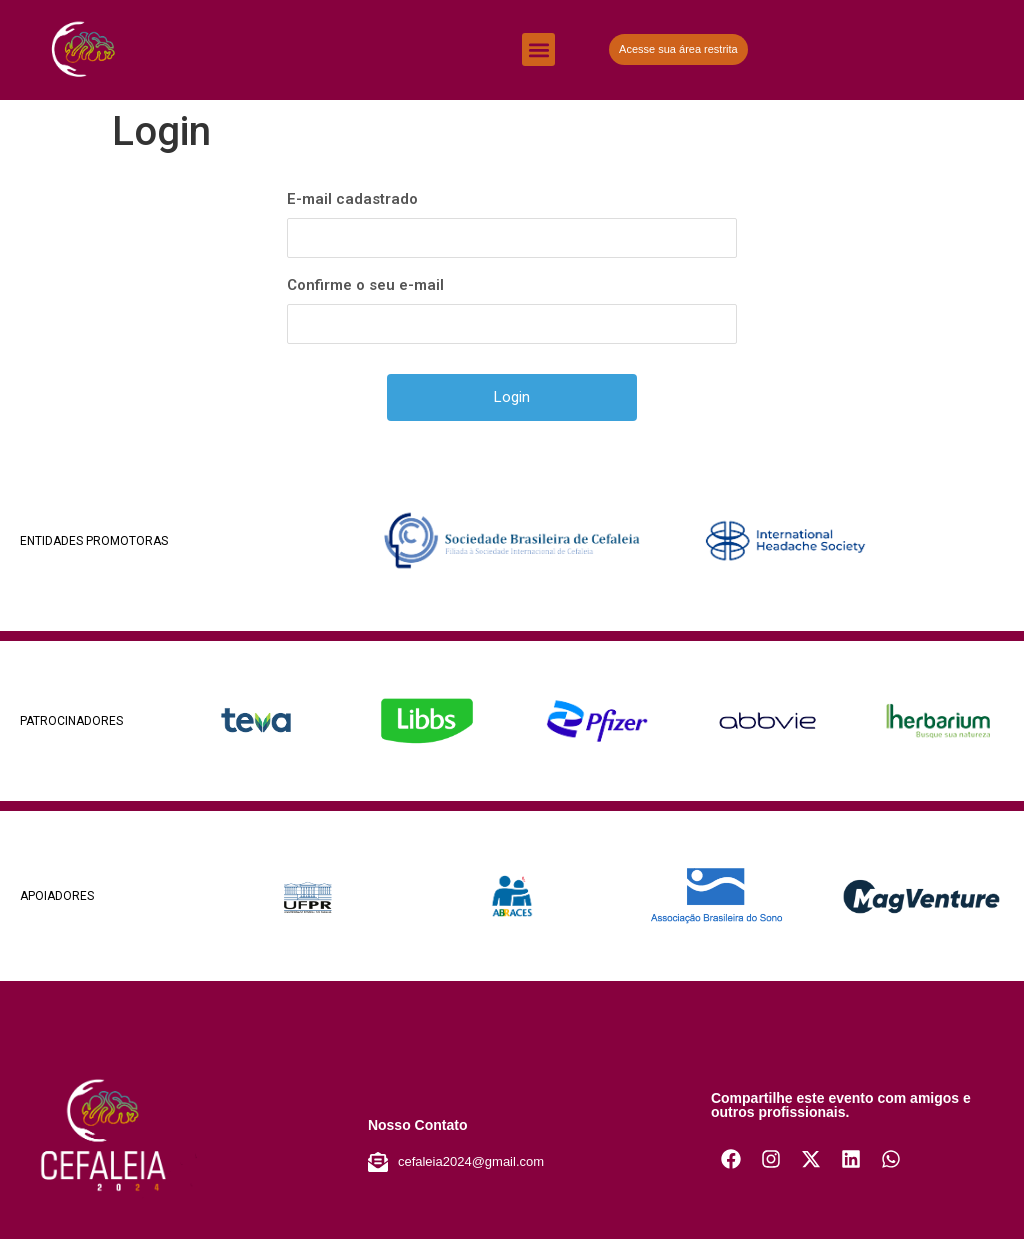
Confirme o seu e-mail (365, 285)
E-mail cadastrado (352, 199)
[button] (538, 49)
